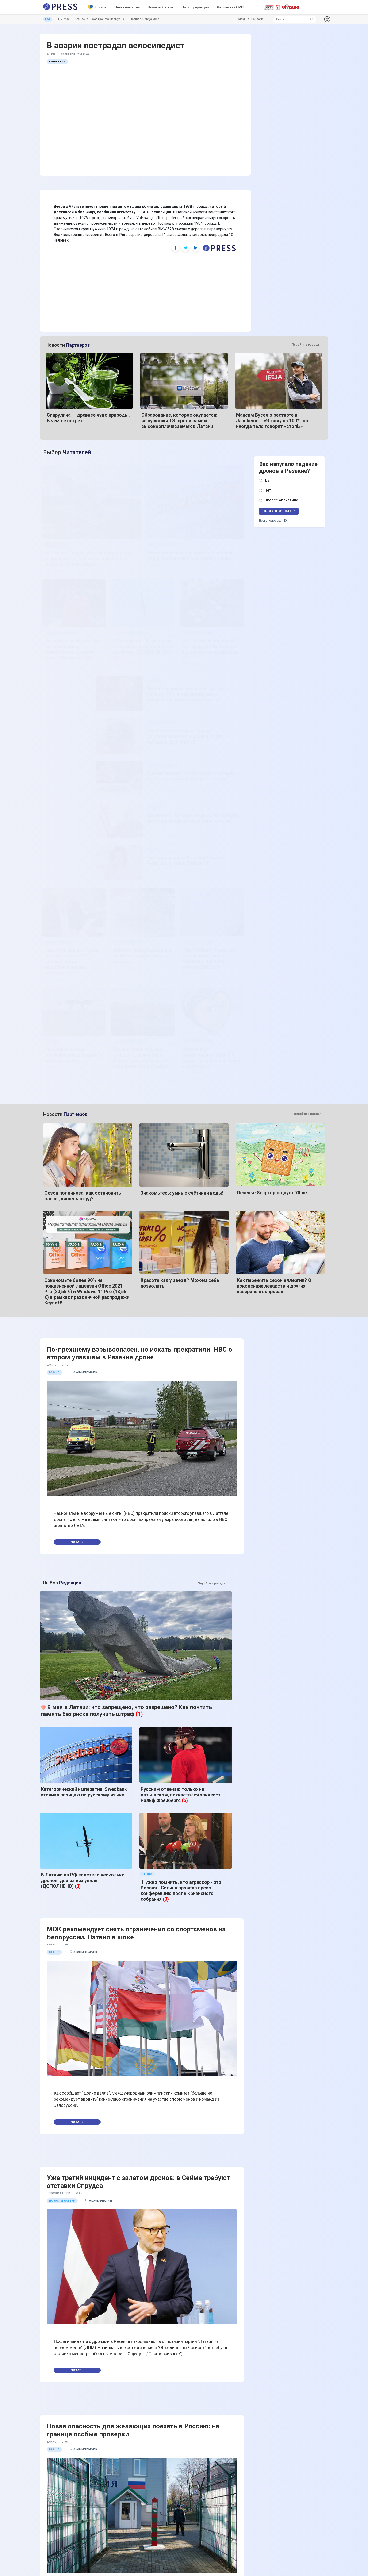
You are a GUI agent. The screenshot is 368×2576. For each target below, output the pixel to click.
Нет (267, 490)
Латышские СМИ (230, 7)
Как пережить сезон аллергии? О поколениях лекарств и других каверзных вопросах (274, 1285)
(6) (89, 658)
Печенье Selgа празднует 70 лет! (273, 1193)
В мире (97, 7)
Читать (77, 1542)
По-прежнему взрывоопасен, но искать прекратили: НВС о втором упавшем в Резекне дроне (139, 1353)
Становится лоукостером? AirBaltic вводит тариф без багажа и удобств (211, 1057)
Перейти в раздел (305, 344)
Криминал (57, 61)
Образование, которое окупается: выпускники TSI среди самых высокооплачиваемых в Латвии (179, 420)
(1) (100, 564)
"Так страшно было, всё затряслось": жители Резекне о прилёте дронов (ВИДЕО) (209, 958)
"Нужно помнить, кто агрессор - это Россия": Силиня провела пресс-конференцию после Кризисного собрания (186, 697)
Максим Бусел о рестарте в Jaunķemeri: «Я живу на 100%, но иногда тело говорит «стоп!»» (272, 420)
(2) (73, 973)
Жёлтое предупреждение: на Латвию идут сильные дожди (142, 955)
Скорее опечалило (281, 500)
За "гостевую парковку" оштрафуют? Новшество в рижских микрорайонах (210, 646)
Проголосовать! (279, 511)
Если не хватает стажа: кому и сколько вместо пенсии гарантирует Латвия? (190, 775)
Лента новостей (127, 7)
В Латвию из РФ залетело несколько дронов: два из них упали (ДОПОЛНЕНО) (142, 646)
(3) (116, 658)
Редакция (242, 19)
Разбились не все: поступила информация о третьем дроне (72, 1054)
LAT (47, 19)
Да (267, 480)
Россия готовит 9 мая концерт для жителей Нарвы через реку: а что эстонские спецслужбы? (141, 1057)
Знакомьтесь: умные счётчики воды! (182, 1193)
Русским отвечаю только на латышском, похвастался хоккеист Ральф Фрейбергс (73, 649)
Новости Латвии (161, 7)
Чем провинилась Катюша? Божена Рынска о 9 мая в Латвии (186, 860)
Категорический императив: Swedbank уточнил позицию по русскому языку (191, 555)
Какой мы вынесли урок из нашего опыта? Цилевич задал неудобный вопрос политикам (71, 961)
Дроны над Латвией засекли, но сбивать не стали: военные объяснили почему (192, 818)
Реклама (257, 19)
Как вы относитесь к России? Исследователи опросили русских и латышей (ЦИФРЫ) (186, 736)
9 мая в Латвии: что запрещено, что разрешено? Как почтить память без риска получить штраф (87, 558)
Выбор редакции (195, 7)
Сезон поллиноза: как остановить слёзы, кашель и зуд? (82, 1195)
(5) (194, 742)
